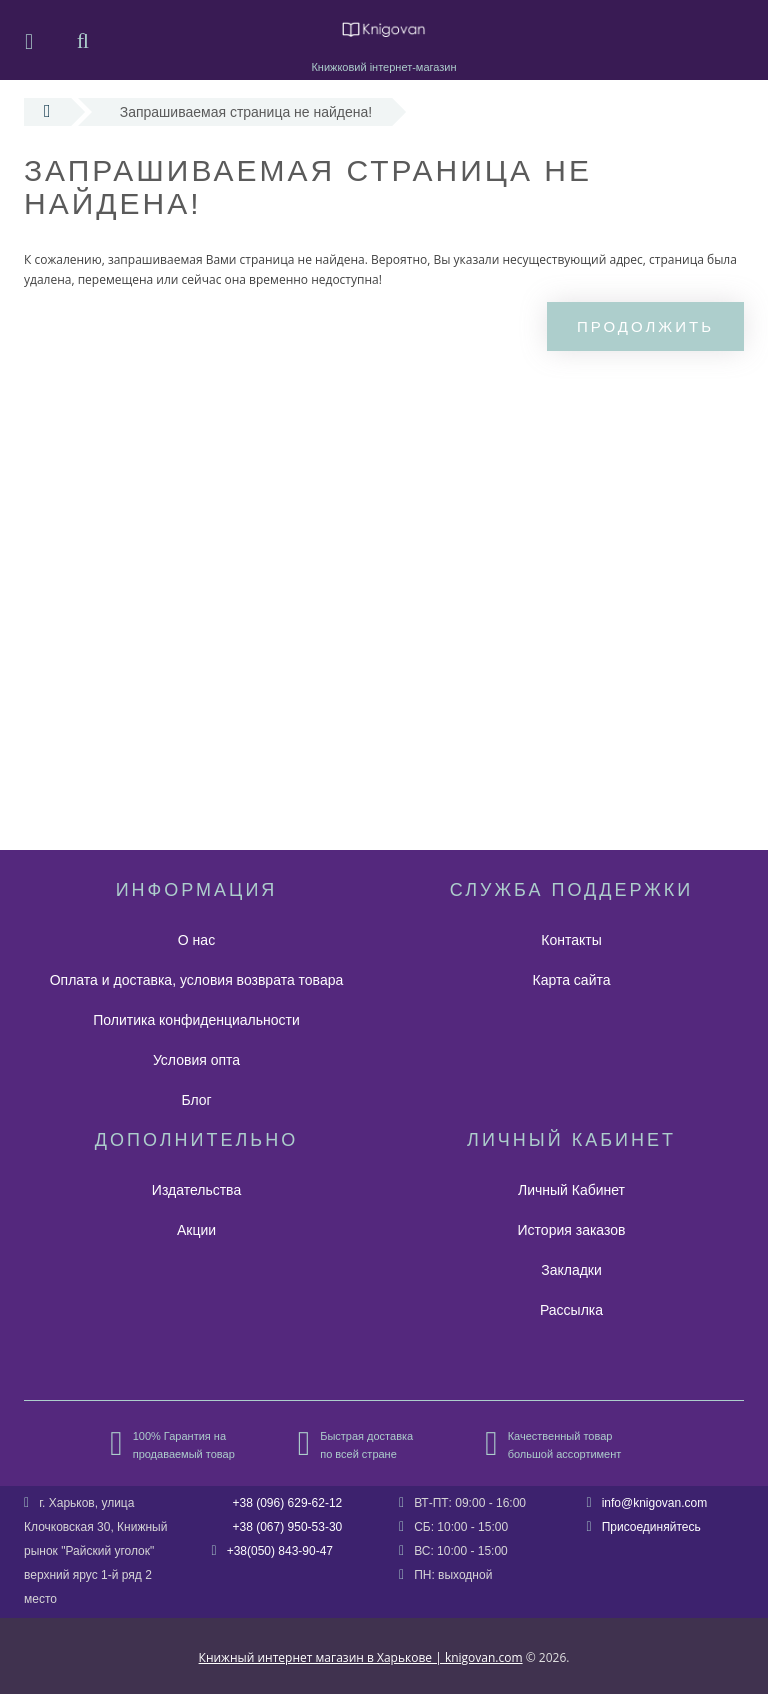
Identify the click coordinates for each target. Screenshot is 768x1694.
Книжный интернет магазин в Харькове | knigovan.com (361, 1657)
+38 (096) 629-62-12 (288, 1503)
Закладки (571, 1270)
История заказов (572, 1230)
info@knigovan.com (655, 1503)
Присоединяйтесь (651, 1527)
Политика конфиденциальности (196, 1020)
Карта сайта (572, 980)
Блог (196, 1100)
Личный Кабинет (571, 1190)
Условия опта (196, 1060)
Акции (196, 1230)
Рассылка (571, 1310)
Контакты (571, 940)
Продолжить (645, 326)
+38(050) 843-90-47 (280, 1551)
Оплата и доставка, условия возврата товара (197, 980)
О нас (196, 940)
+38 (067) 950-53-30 (288, 1527)
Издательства (196, 1190)
